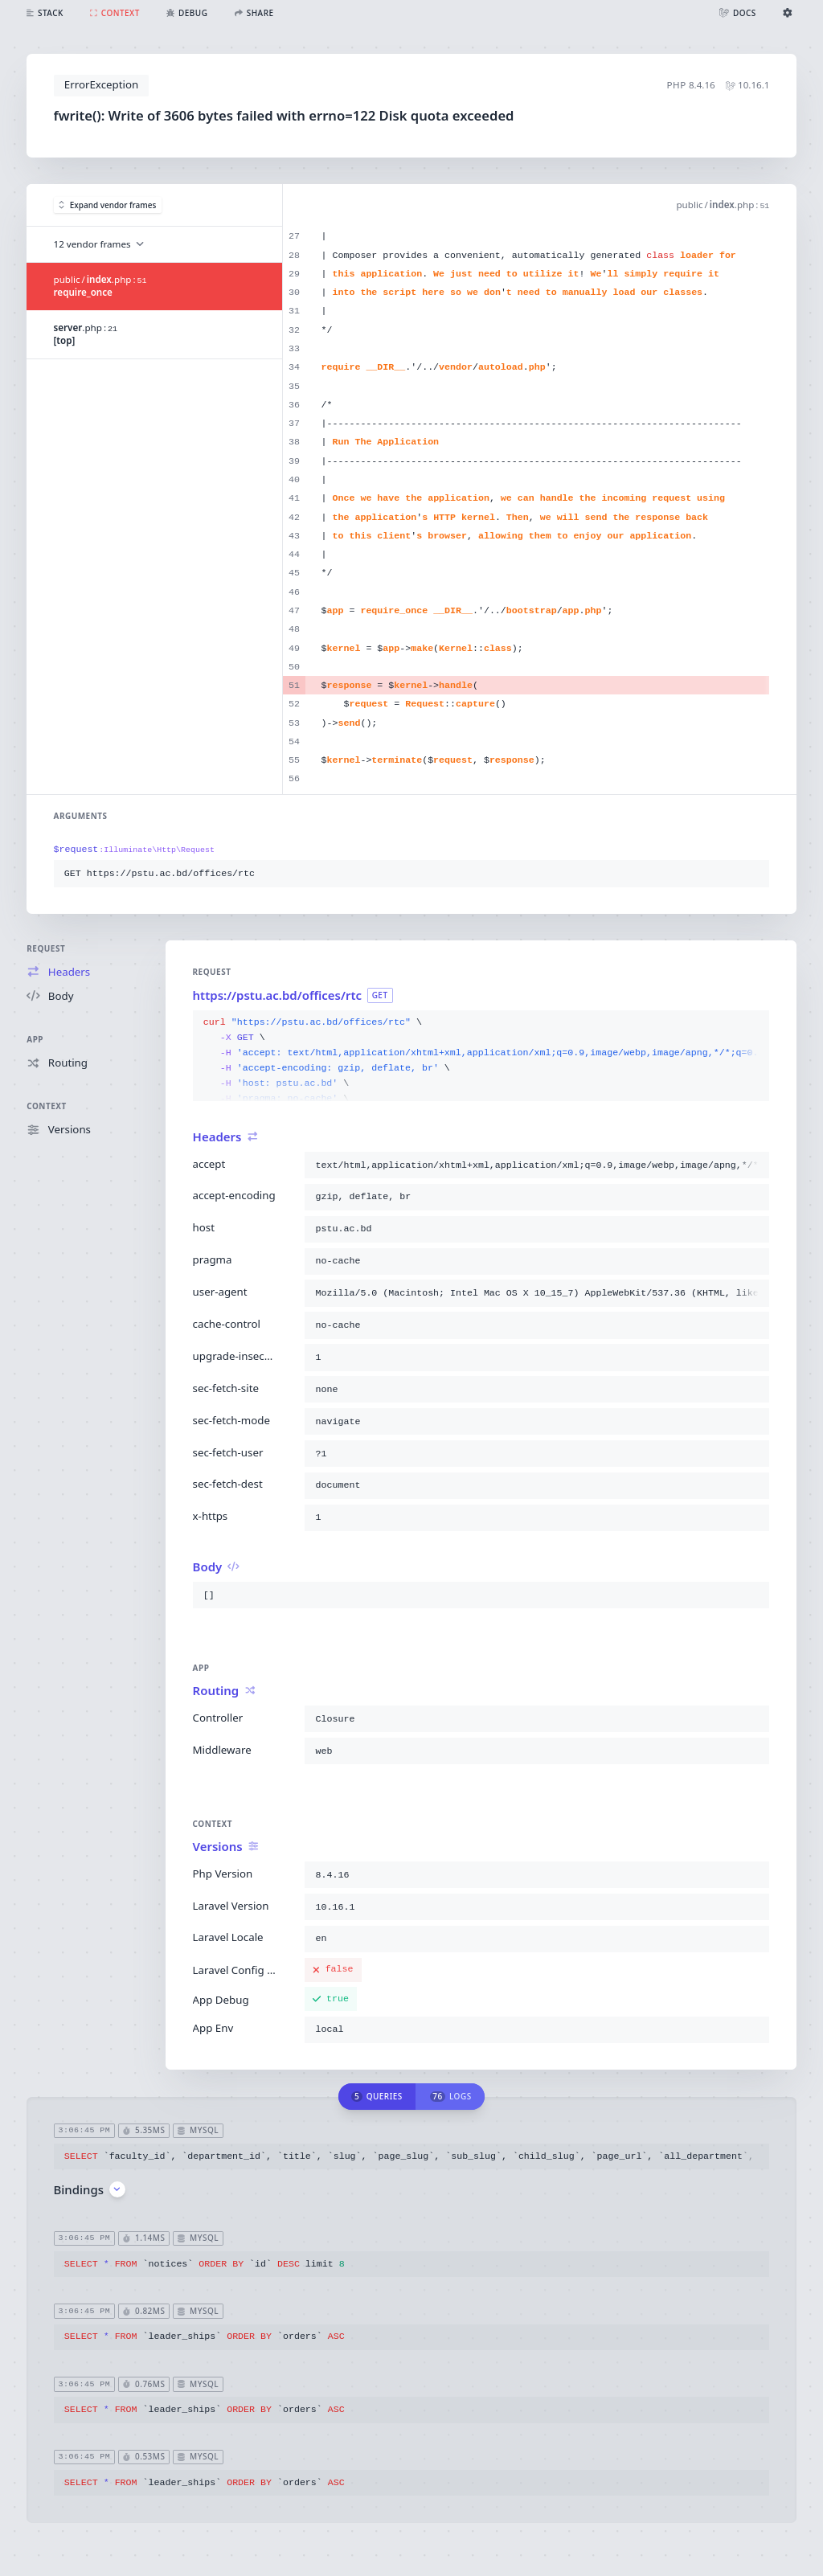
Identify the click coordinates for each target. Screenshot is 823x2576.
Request (46, 948)
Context (46, 1106)
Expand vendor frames (107, 205)
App (35, 1039)
